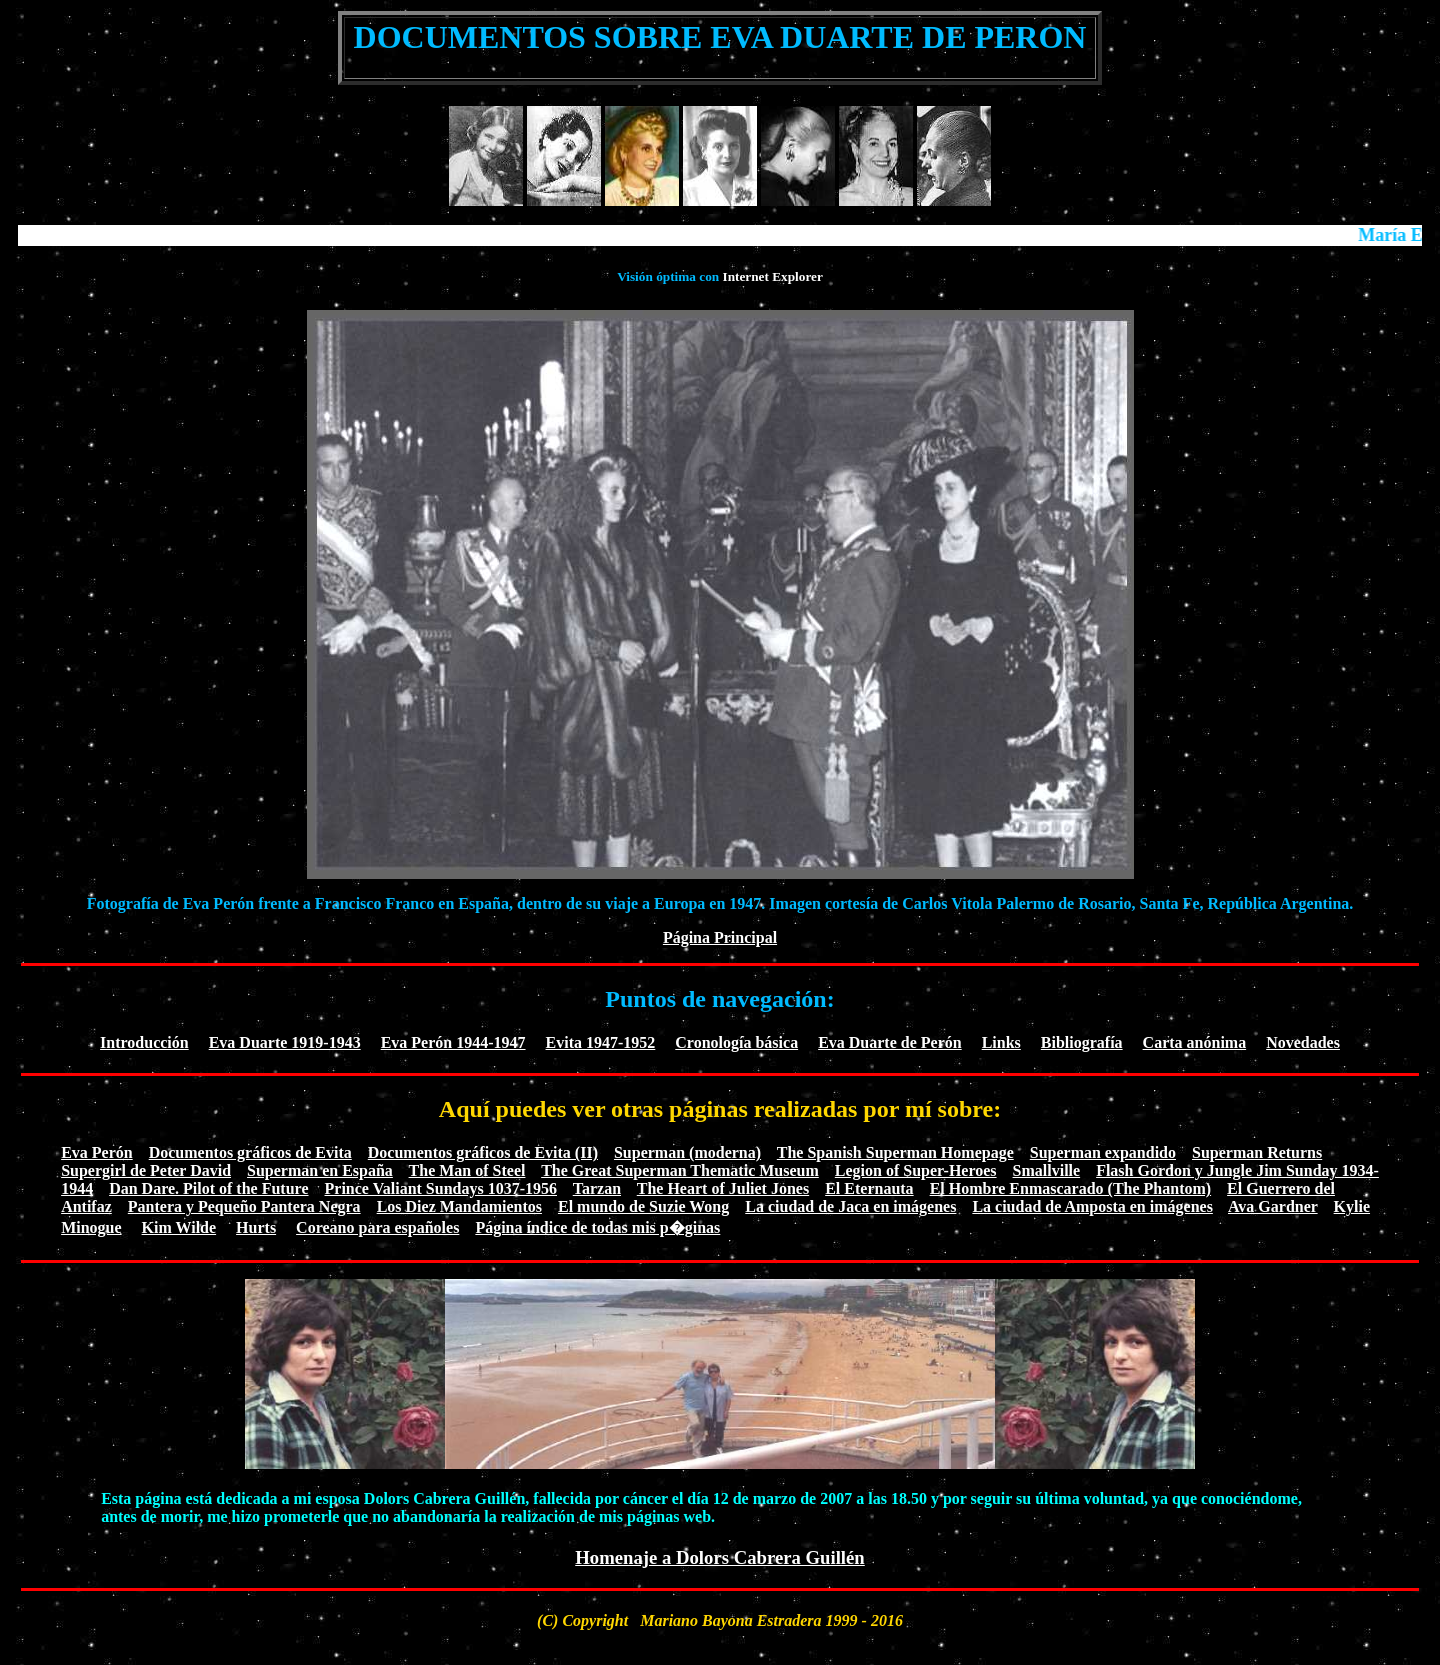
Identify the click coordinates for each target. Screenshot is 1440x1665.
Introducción (144, 1042)
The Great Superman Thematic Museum (680, 1170)
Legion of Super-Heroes (916, 1170)
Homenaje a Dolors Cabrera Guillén (720, 1557)
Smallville (1047, 1170)
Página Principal (720, 937)
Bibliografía (1082, 1042)
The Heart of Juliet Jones (723, 1188)
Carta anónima (1195, 1042)
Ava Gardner (1273, 1206)
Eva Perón (97, 1152)
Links (1001, 1042)
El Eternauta (869, 1188)
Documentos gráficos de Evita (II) (483, 1152)
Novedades (1303, 1042)
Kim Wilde (179, 1227)
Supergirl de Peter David (146, 1170)
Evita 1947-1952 (601, 1042)
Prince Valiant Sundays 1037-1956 (441, 1188)
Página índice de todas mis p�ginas (597, 1227)
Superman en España (320, 1170)
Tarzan (597, 1188)
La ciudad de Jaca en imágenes (850, 1206)
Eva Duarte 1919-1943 (285, 1042)
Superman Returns (1257, 1152)
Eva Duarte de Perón (890, 1042)
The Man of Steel (467, 1170)
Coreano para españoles (377, 1227)
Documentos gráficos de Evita (250, 1152)
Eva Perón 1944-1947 (453, 1042)
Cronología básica (736, 1042)
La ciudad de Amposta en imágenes (1092, 1206)
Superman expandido (1103, 1152)
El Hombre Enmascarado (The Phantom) (1070, 1188)
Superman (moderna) (687, 1152)
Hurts (256, 1227)
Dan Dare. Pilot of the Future (208, 1188)
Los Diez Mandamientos (459, 1206)
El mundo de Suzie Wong (643, 1206)
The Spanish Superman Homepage (895, 1152)
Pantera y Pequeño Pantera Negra (244, 1206)
